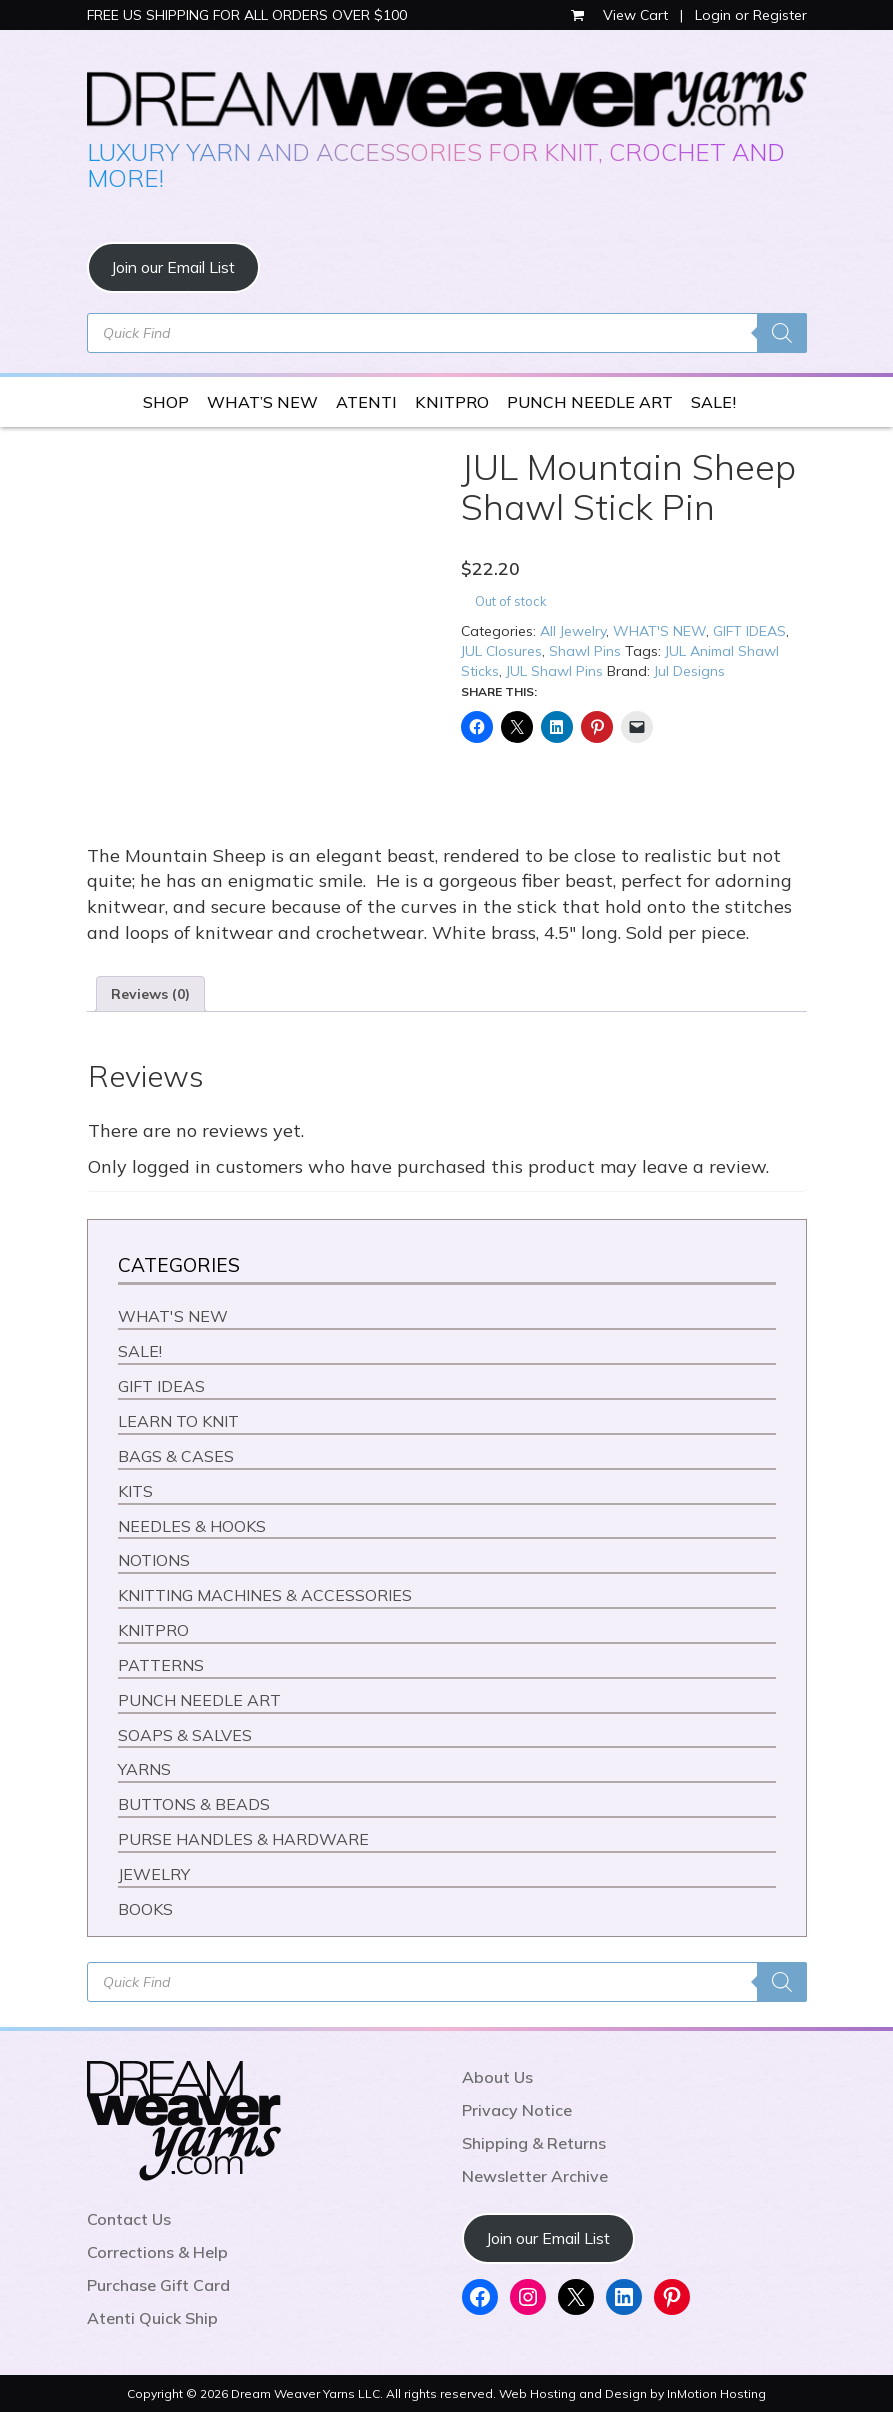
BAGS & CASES (176, 1456)
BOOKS (145, 1909)
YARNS (144, 1769)
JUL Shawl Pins (554, 671)
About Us (497, 2077)
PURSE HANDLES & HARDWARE (243, 1839)
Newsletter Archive (535, 2176)
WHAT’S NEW (262, 402)
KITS (135, 1491)
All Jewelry (573, 631)
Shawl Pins (585, 651)
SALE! (713, 402)
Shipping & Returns (534, 2143)
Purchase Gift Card (158, 2285)
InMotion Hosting (716, 2393)
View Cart (621, 15)
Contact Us (129, 2219)
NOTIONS (154, 1560)
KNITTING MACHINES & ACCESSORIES (265, 1595)
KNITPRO (452, 402)
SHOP (166, 402)
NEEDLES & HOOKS (192, 1526)
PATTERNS (161, 1665)
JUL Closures (501, 651)
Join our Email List (173, 267)
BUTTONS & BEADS (194, 1804)
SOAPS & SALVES (185, 1735)
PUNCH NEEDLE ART (590, 402)
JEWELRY (154, 1874)
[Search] (782, 333)
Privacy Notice (517, 2110)
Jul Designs (689, 671)
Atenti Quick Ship (152, 2318)
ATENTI (366, 402)
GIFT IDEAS (749, 631)
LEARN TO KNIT (178, 1421)
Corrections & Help (157, 2252)
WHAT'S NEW (659, 631)
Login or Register (751, 15)
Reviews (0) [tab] (150, 994)
